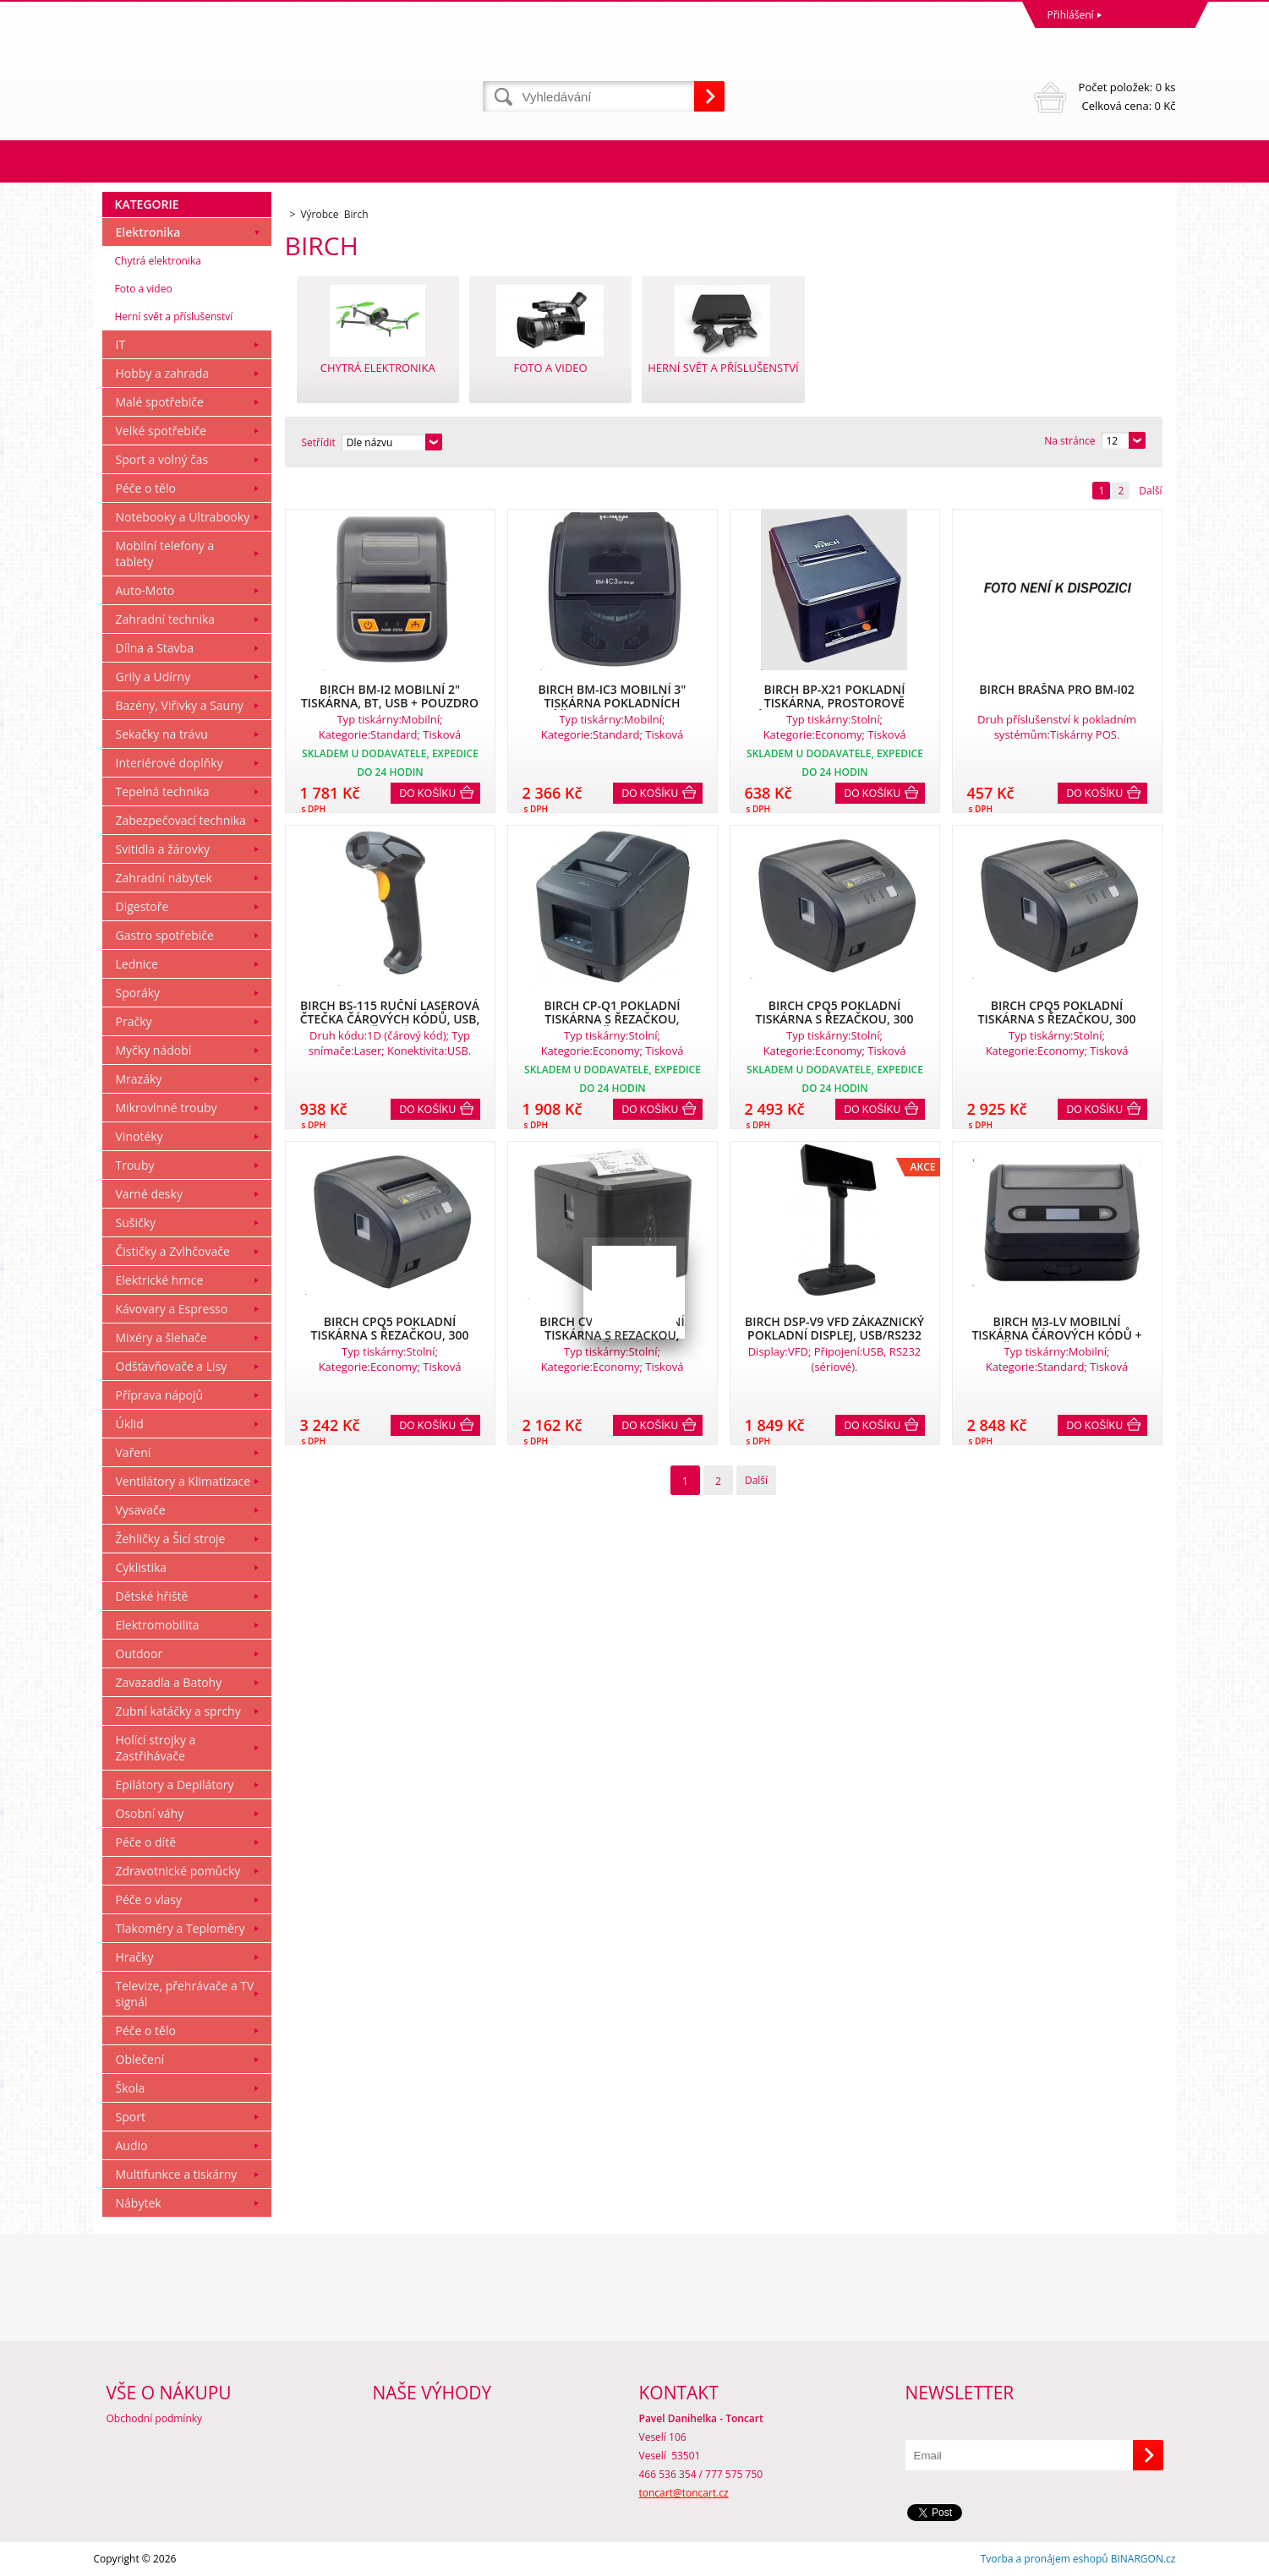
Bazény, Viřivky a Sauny (179, 705)
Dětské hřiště (152, 1596)
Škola (130, 2088)
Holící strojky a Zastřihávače (156, 1748)
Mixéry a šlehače (161, 1337)
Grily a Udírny (153, 677)
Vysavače (141, 1510)
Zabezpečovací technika (181, 820)
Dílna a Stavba (155, 648)
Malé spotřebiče (160, 402)
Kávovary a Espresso (172, 1309)
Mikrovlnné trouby (166, 1108)
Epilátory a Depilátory (175, 1784)
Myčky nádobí (154, 1050)
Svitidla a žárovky (163, 849)
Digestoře (142, 906)
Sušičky (136, 1222)
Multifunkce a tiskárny (177, 2174)
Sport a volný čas (162, 459)
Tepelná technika (163, 791)
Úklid (130, 1424)
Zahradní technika (166, 619)
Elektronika (148, 232)
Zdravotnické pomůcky (178, 1871)
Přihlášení (1070, 15)
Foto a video (143, 288)
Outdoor (139, 1653)
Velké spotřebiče (161, 431)
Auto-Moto (145, 590)
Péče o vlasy (149, 1899)
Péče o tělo (146, 488)
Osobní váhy (150, 1813)
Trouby (135, 1165)
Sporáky (138, 993)
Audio (132, 2145)
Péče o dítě (146, 1842)
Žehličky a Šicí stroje (171, 1539)
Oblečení (140, 2059)
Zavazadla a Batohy (169, 1682)
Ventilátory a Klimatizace (183, 1481)
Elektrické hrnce (160, 1280)
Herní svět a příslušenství (174, 316)
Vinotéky (139, 1136)
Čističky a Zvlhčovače (173, 1251)
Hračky (135, 1957)
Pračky (134, 1021)
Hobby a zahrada (163, 373)
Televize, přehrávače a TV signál (185, 1994)
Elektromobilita (158, 1625)
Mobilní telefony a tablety (165, 554)
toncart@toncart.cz (684, 2493)
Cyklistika (141, 1567)
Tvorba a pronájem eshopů (1044, 2558)
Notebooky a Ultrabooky (183, 517)
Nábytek (138, 2203)
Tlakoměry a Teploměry (180, 1928)
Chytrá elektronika (158, 261)
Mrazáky (139, 1079)
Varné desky (149, 1194)
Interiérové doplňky (169, 763)
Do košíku (428, 794)
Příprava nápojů (160, 1395)
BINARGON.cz (1143, 2558)
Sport (130, 2117)
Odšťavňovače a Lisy (171, 1366)
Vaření (133, 1452)
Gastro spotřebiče (165, 935)
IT (121, 344)
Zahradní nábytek (164, 878)
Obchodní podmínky (155, 2418)
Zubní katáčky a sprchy (178, 1711)
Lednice (137, 964)
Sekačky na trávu (162, 734)
